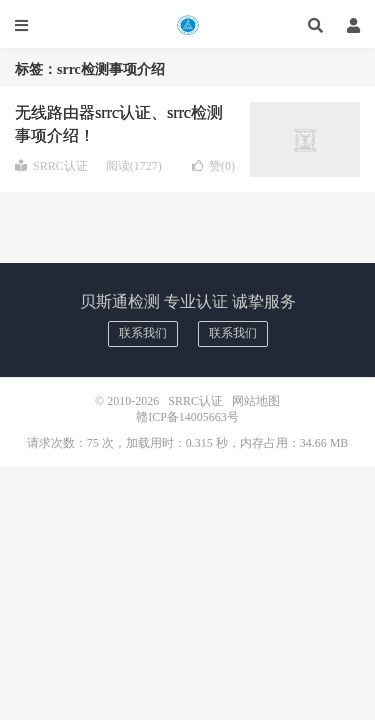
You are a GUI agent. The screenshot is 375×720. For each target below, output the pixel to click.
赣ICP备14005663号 (187, 417)
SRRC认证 (187, 25)
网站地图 (256, 401)
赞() (213, 166)
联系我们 (143, 333)
